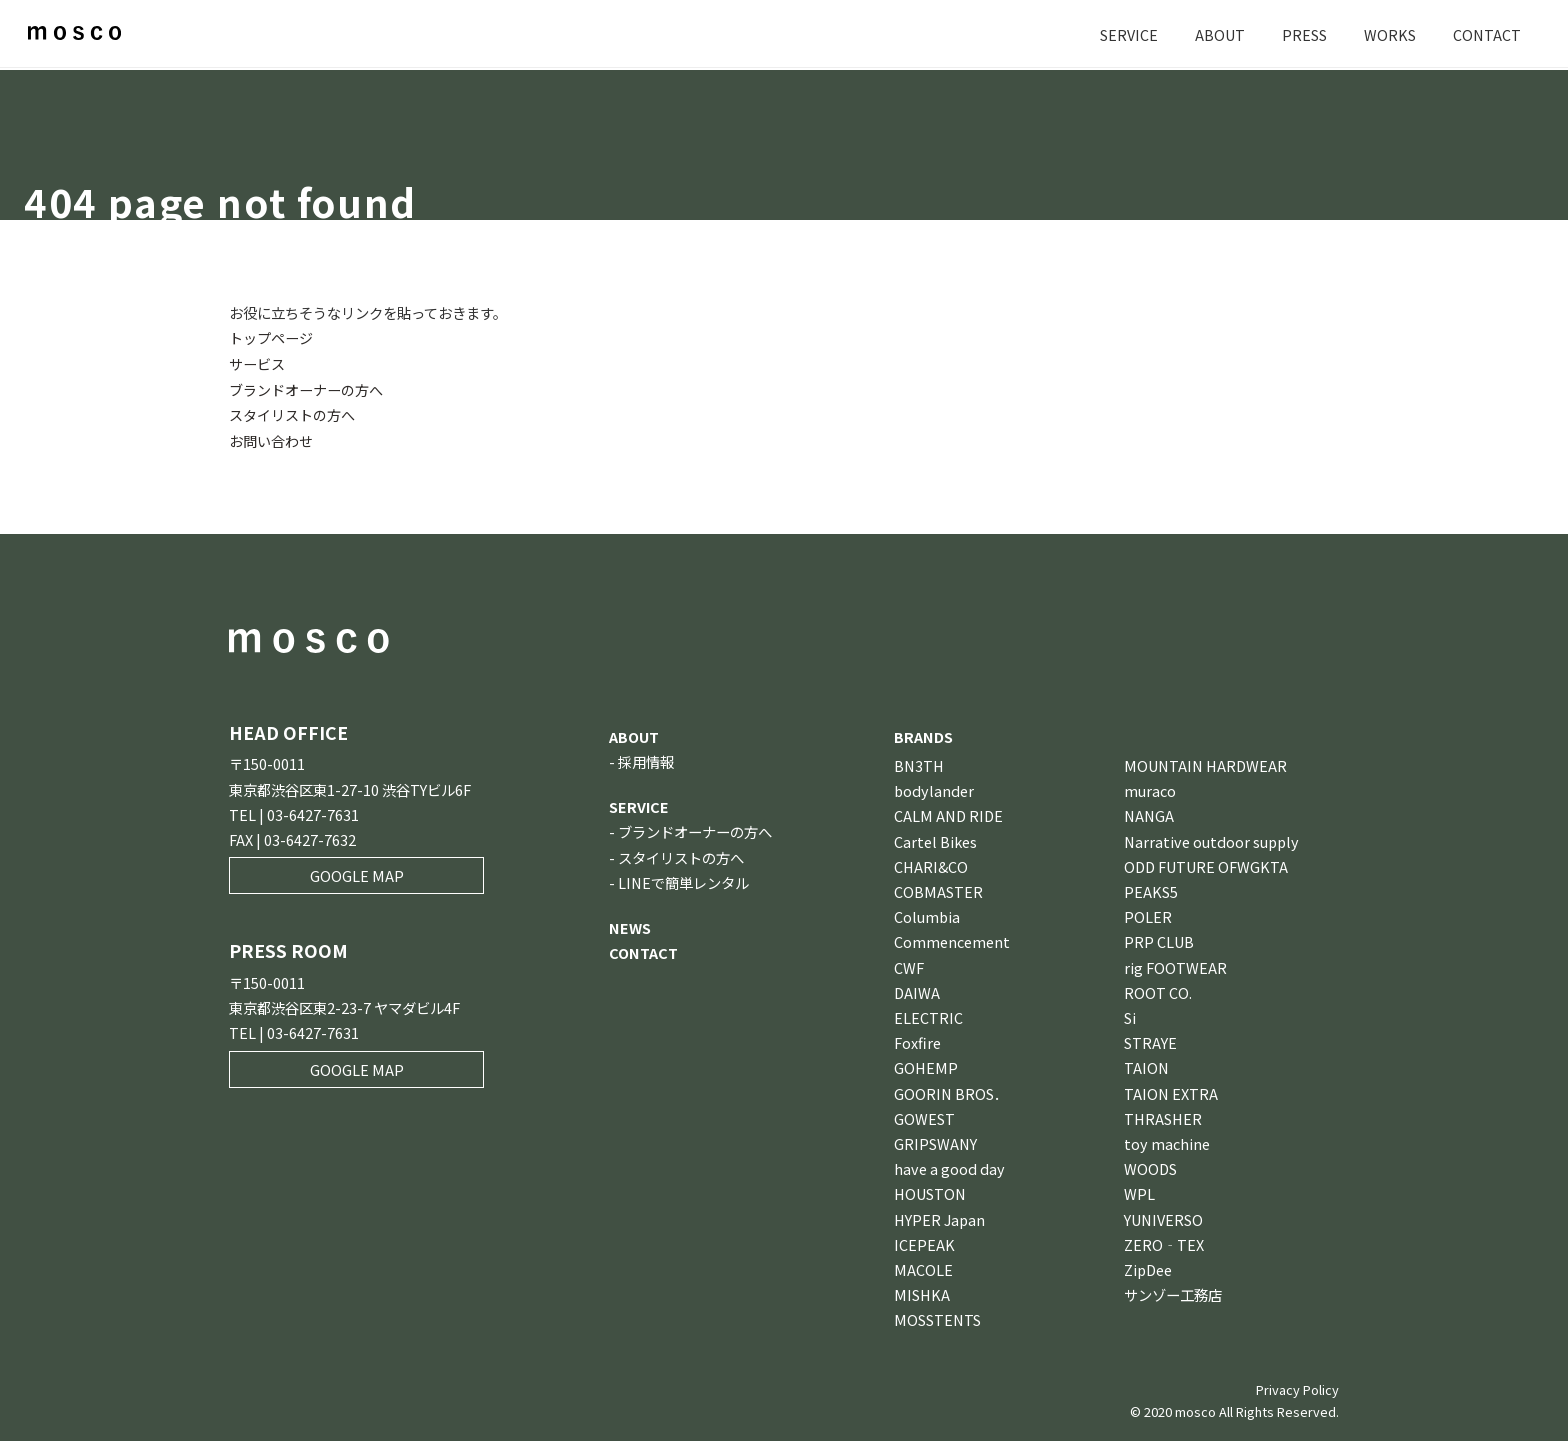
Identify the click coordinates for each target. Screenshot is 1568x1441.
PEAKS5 (1151, 888)
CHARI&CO (931, 863)
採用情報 (646, 758)
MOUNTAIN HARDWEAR (1205, 762)
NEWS (630, 924)
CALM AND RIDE (948, 813)
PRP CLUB (1159, 939)
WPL (1139, 1191)
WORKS (1390, 34)
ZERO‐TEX (1164, 1241)
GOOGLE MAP (357, 873)
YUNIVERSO (1163, 1216)
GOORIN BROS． (951, 1090)
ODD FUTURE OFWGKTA (1206, 863)
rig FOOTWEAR (1175, 964)
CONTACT (1487, 34)
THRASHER (1163, 1115)
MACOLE (923, 1266)
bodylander (934, 788)
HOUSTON (930, 1191)
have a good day (949, 1166)
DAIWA (917, 989)
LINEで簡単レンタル (683, 879)
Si (1130, 1014)
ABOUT (1220, 34)
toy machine (1167, 1140)
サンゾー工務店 (1173, 1292)
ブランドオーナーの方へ (306, 388)
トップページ (271, 337)
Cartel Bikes (935, 838)
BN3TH (919, 762)
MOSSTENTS (937, 1317)
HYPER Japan (939, 1216)
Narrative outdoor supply (1211, 838)
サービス (257, 362)
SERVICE (1129, 34)
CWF (909, 964)
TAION (1146, 1065)
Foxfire (917, 1040)
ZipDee (1148, 1266)
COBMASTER (938, 888)
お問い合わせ (271, 438)
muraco (1150, 788)
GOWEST (924, 1115)
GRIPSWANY (935, 1140)
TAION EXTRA (1171, 1090)
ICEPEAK (924, 1241)
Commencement (952, 939)
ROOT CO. (1158, 989)
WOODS (1150, 1166)
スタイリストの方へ (292, 413)
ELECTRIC (928, 1014)
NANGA (1149, 813)
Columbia (927, 914)
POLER (1148, 914)
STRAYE (1150, 1040)
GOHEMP (926, 1065)
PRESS (1304, 34)
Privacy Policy (1297, 1386)
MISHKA (922, 1292)
